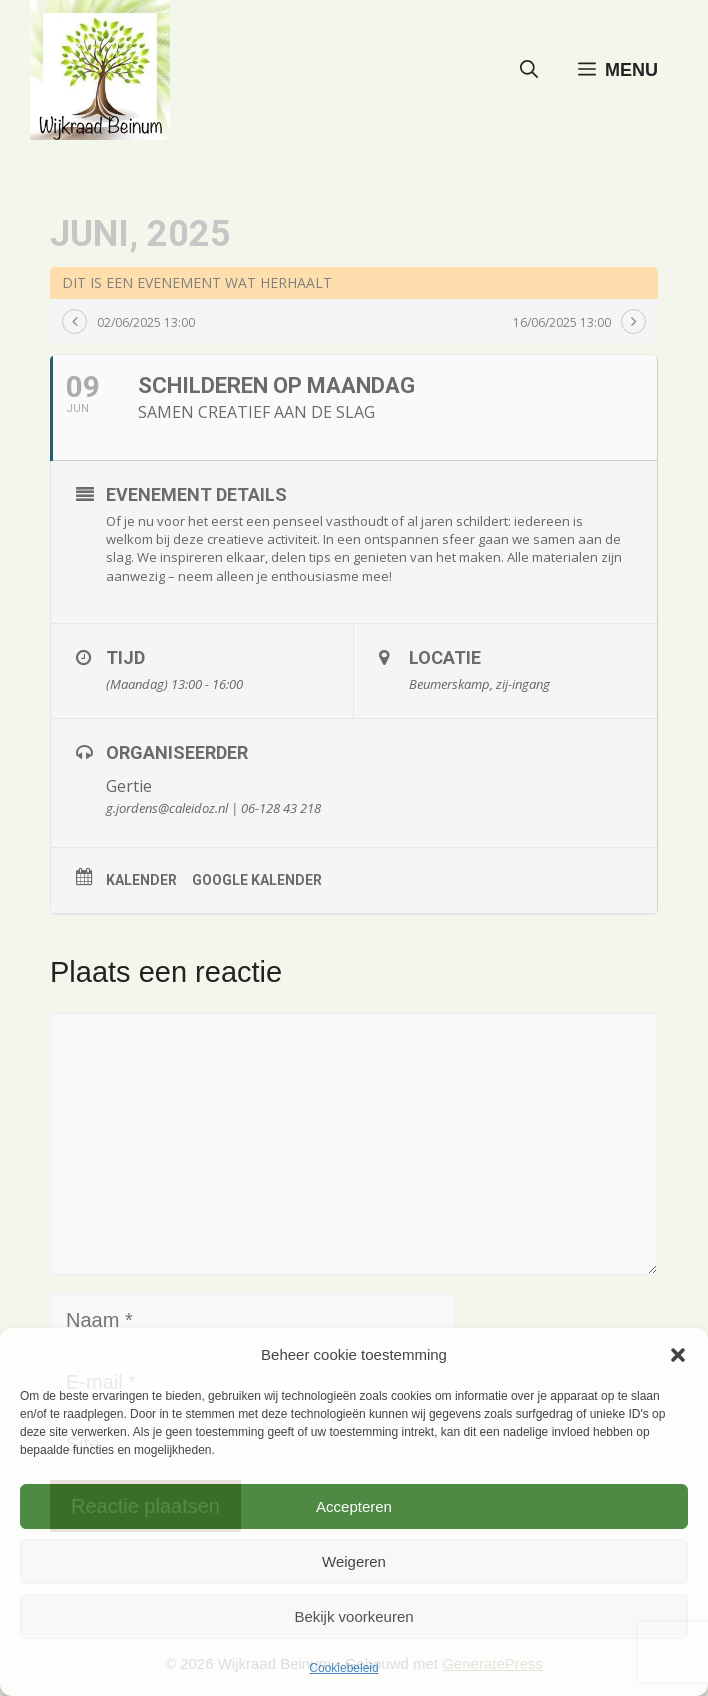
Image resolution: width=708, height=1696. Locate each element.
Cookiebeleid (343, 1668)
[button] (678, 1355)
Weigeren (354, 1561)
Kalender (141, 880)
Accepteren (354, 1506)
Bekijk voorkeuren (353, 1616)
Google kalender (257, 880)
